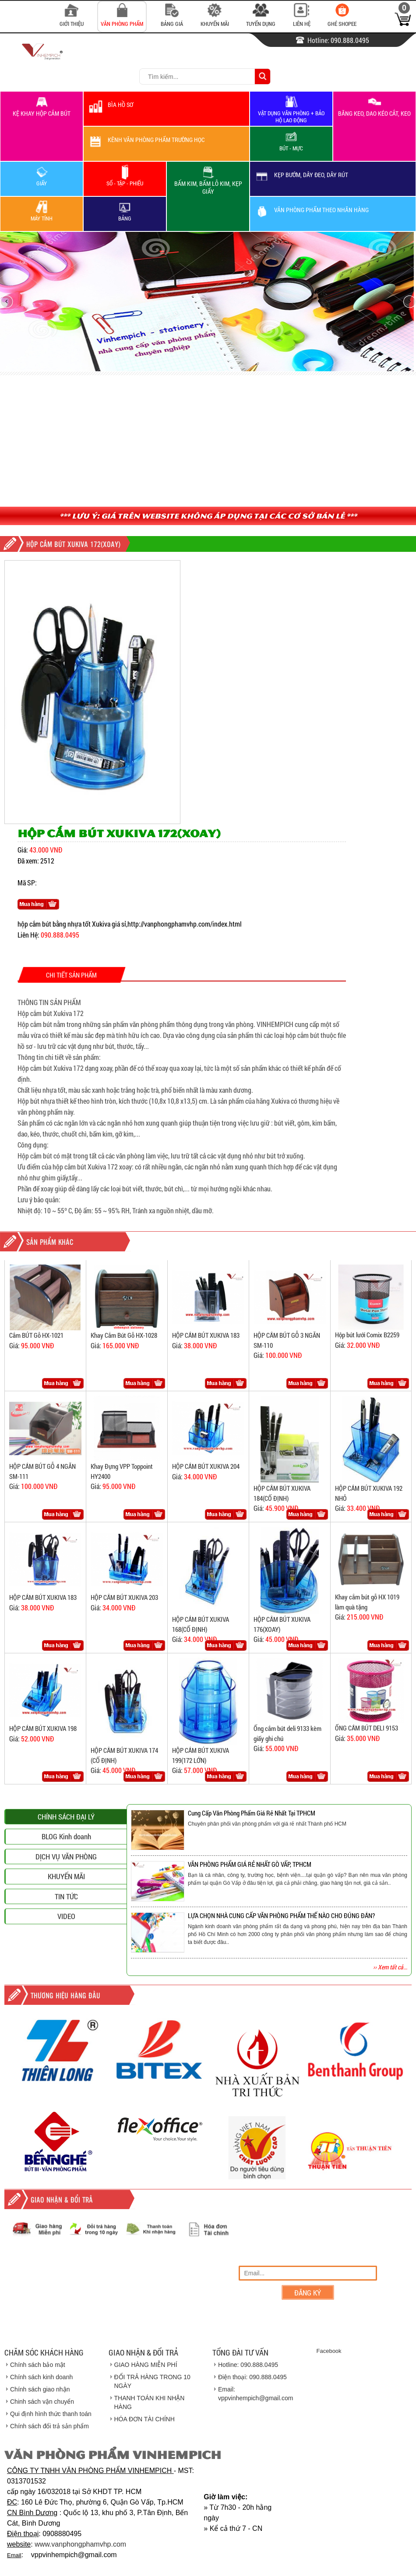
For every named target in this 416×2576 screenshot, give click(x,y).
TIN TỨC (66, 2001)
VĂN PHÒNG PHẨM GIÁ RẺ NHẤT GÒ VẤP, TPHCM (249, 1864)
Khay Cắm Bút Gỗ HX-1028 (124, 1335)
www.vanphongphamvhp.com (80, 2544)
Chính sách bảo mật (37, 2364)
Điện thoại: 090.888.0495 (252, 2377)
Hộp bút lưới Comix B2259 (367, 1334)
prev (6, 301)
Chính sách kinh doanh (41, 2377)
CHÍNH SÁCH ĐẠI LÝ (66, 1921)
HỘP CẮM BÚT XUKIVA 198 (43, 1728)
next (409, 301)
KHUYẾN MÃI (66, 1981)
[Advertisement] (208, 441)
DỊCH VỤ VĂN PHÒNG (66, 1961)
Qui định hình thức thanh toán (51, 2413)
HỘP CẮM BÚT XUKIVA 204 (206, 1466)
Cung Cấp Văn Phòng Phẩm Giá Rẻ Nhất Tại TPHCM (251, 1813)
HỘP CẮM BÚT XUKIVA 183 (206, 1335)
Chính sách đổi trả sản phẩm (49, 2426)
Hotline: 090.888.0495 (248, 2364)
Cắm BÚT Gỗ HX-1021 (36, 1335)
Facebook (329, 2351)
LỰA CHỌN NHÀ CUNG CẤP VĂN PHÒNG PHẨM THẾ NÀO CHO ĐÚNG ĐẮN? (281, 1915)
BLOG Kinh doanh (66, 1941)
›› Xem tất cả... (390, 1967)
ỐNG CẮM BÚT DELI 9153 (366, 1727)
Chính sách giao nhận (40, 2389)
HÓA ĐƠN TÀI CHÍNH (144, 2419)
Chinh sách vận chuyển (42, 2401)
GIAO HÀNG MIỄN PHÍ (145, 2364)
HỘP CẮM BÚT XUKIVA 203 (124, 1597)
